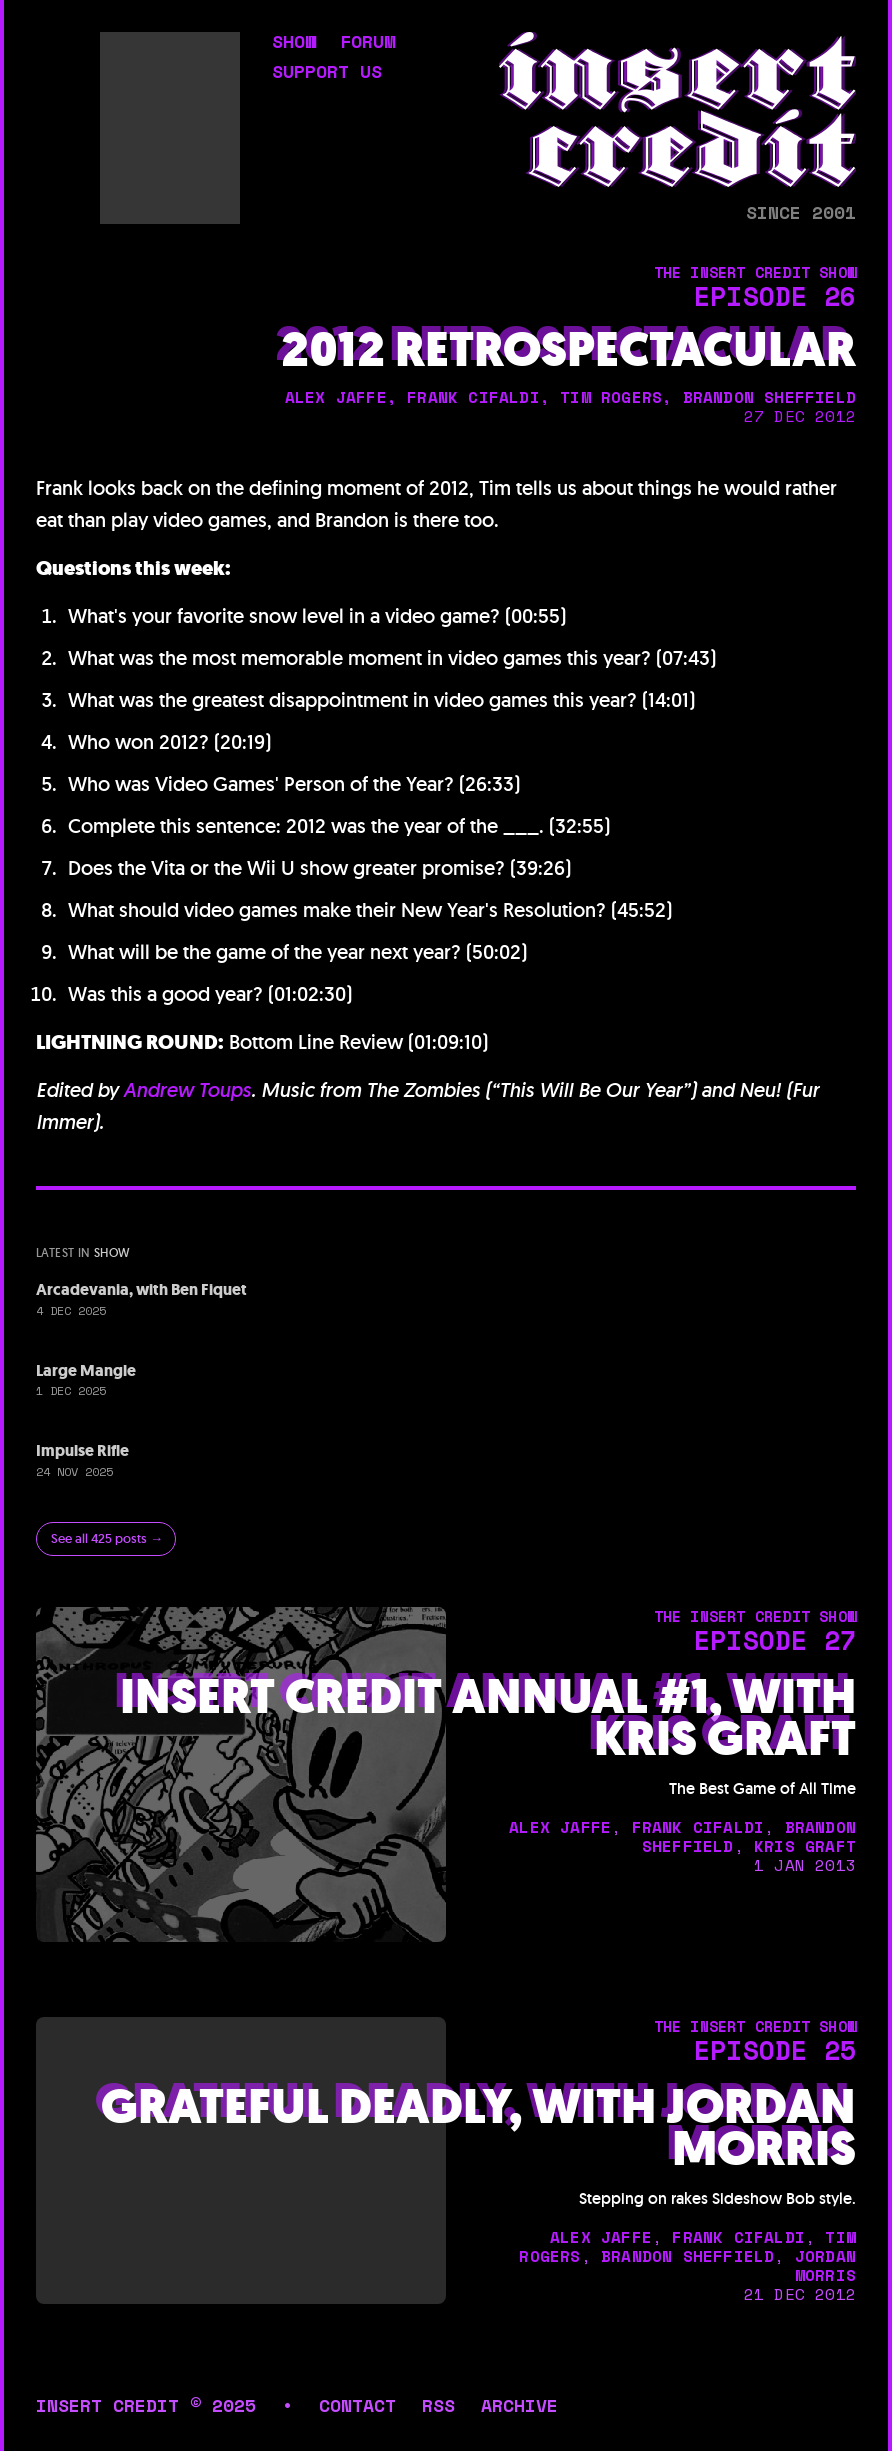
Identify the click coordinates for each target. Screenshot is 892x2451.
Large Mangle (86, 1370)
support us (327, 73)
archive (519, 2405)
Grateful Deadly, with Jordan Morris (478, 2128)
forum (367, 43)
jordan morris (825, 2265)
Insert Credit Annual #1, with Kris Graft (488, 1718)
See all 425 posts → (107, 1538)
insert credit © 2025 (146, 2405)
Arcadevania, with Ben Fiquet (141, 1289)
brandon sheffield (769, 397)
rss (438, 2405)
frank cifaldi (473, 397)
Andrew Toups (187, 1090)
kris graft (805, 1846)
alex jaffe (336, 397)
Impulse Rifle (82, 1450)
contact (357, 2405)
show (294, 43)
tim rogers (611, 397)
